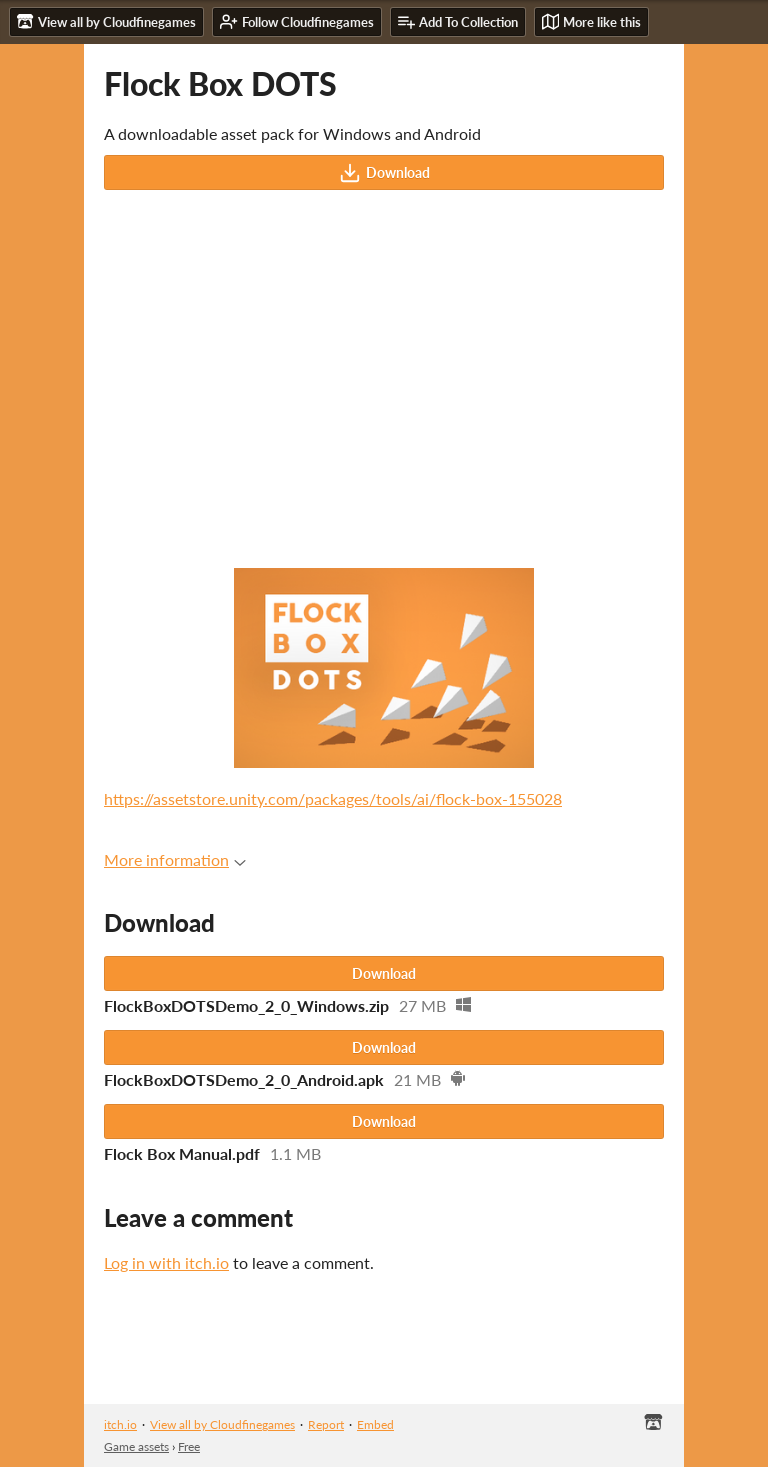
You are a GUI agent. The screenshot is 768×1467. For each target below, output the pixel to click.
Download (384, 173)
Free (189, 1446)
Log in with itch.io (166, 1262)
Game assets (136, 1446)
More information (175, 859)
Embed (375, 1424)
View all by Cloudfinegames (222, 1424)
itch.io (120, 1424)
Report (326, 1424)
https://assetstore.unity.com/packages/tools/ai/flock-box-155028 (333, 798)
